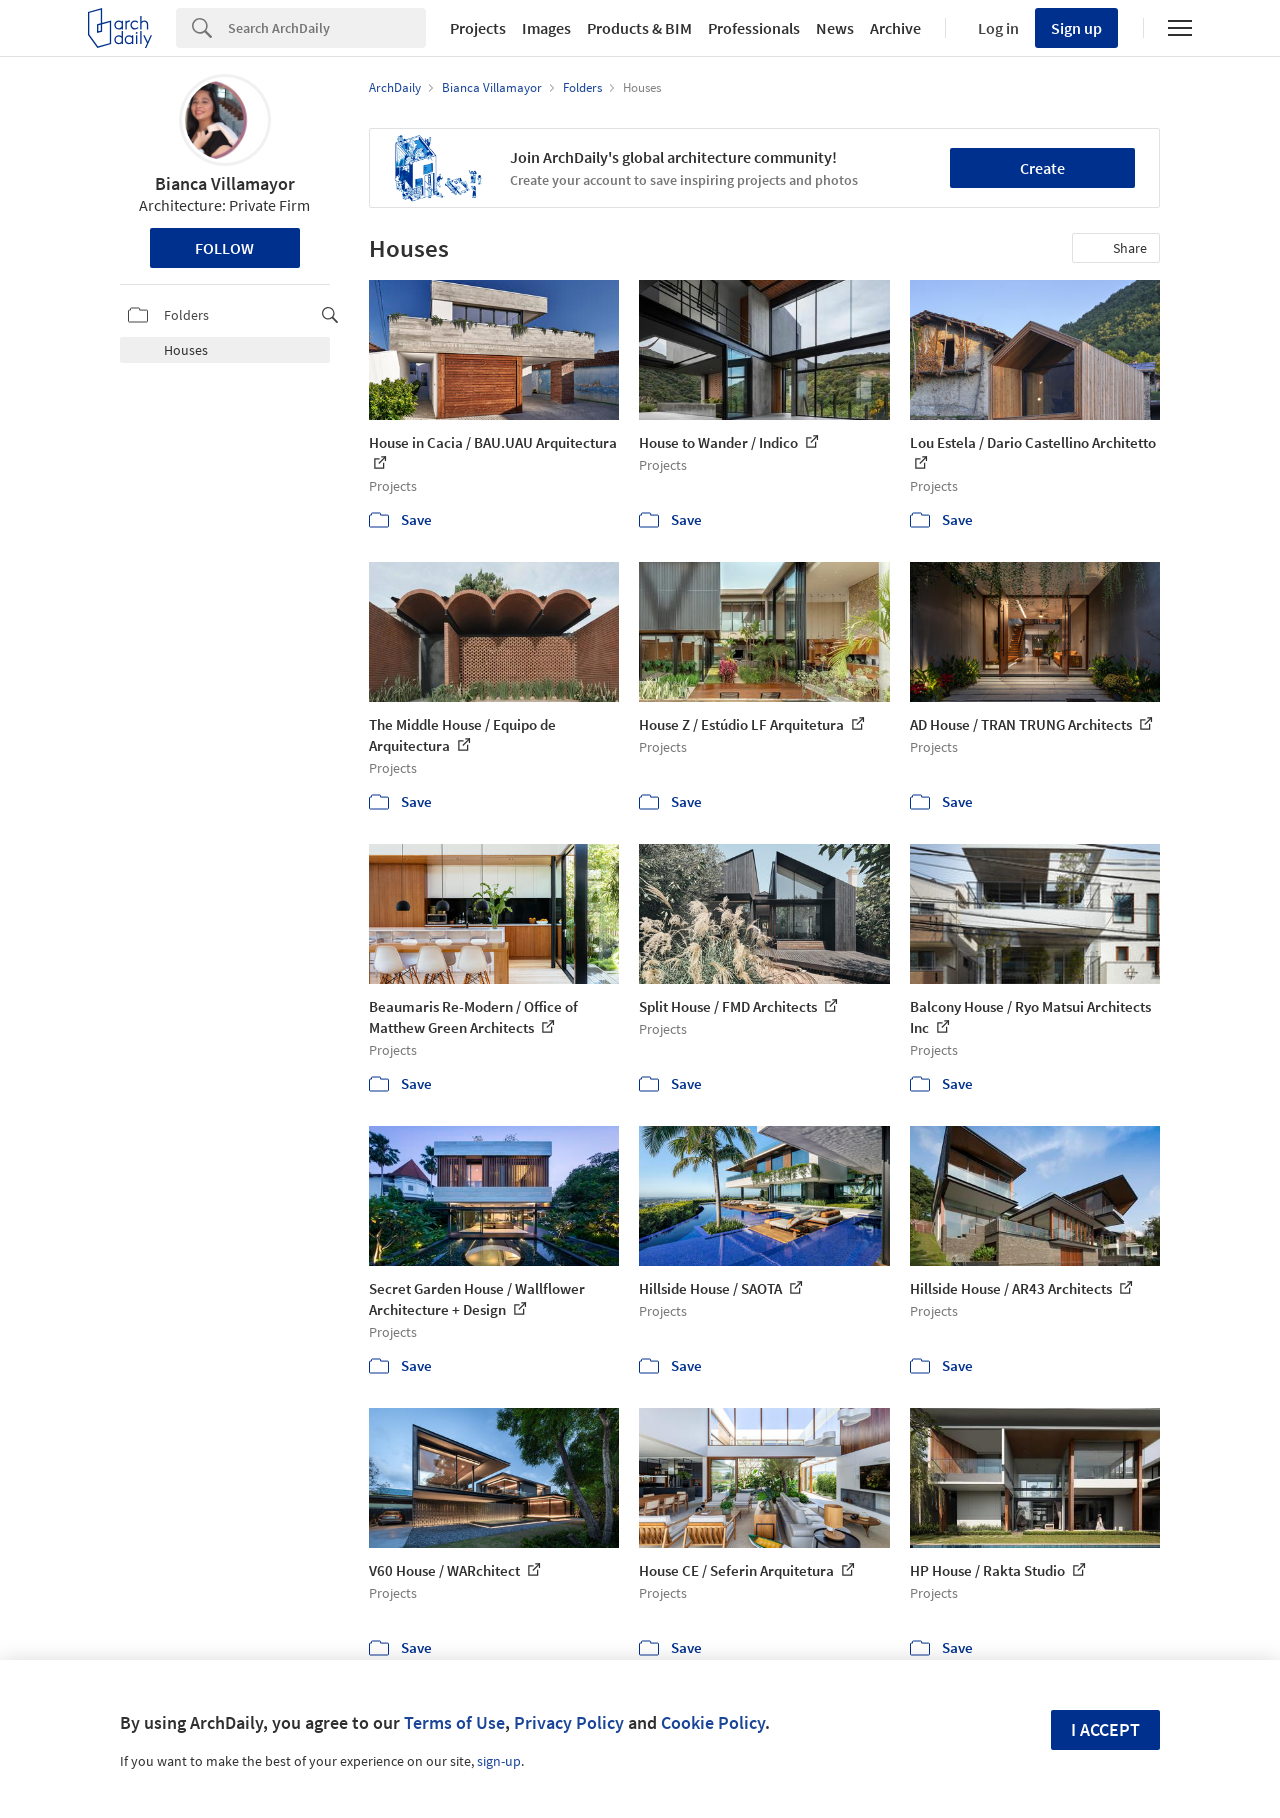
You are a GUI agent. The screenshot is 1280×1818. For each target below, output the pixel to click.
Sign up (1076, 28)
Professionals (754, 28)
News (835, 28)
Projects (478, 28)
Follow (224, 248)
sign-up (499, 1761)
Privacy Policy (569, 1722)
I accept (1105, 1729)
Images (546, 28)
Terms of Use (454, 1722)
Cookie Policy (713, 1722)
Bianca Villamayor (225, 183)
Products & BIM (639, 28)
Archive (895, 28)
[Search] (327, 28)
